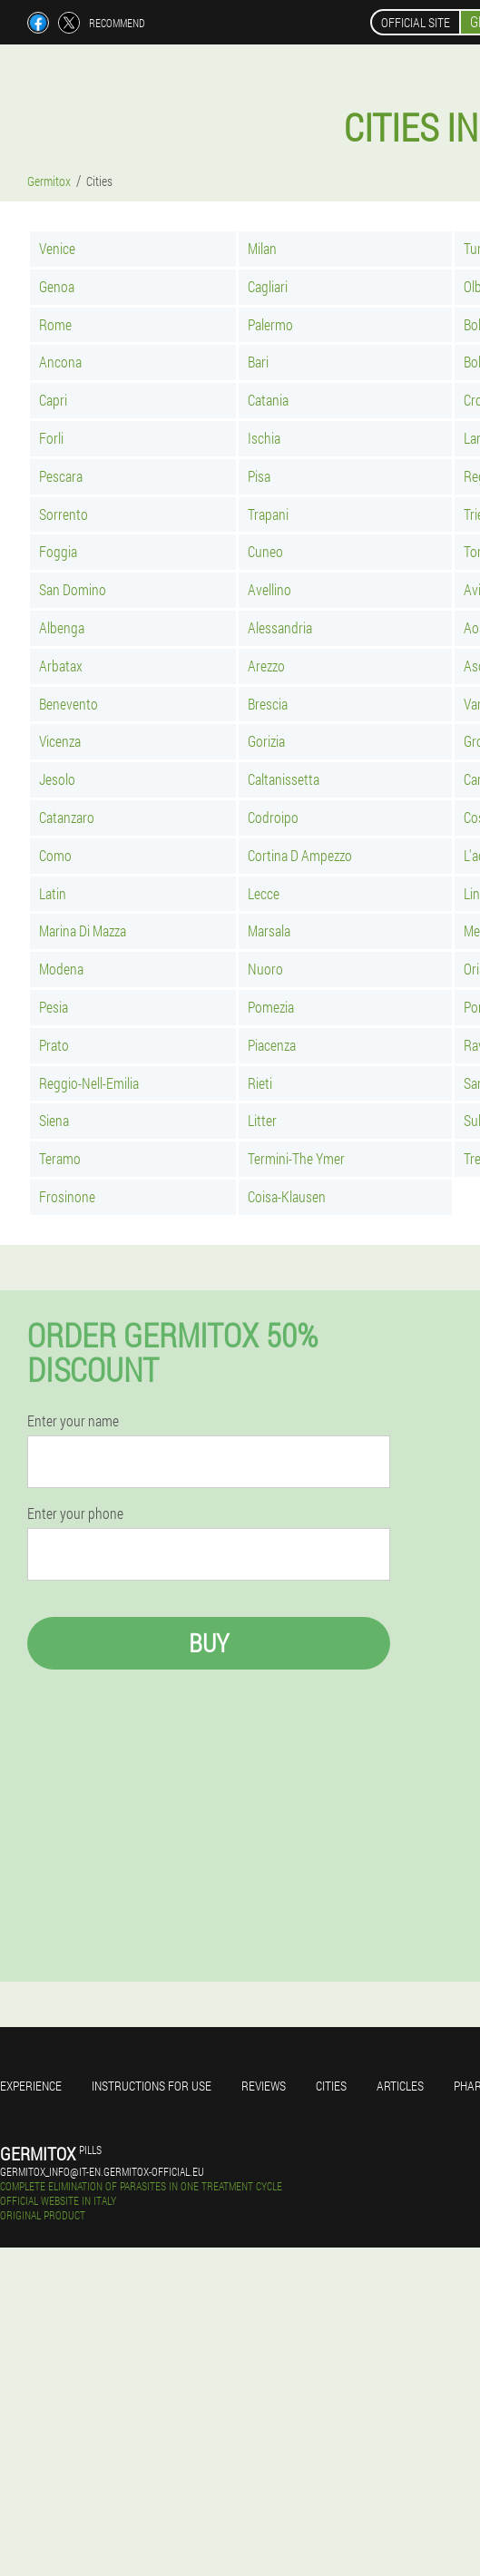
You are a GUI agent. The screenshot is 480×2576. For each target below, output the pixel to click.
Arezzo (266, 665)
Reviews (263, 2085)
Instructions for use (151, 2085)
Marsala (269, 930)
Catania (268, 399)
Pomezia (271, 1006)
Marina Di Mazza (82, 930)
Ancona (60, 361)
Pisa (259, 475)
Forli (51, 437)
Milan (262, 248)
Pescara (61, 475)
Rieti (260, 1082)
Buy (209, 1643)
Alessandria (280, 627)
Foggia (58, 551)
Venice (57, 248)
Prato (54, 1044)
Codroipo (273, 817)
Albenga (61, 627)
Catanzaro (66, 817)
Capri (53, 399)
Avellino (269, 589)
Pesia (53, 1006)
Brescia (268, 703)
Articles (400, 2085)
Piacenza (272, 1044)
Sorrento (63, 514)
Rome (55, 324)
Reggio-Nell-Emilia (89, 1082)
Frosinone (67, 1196)
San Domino (72, 589)
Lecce (263, 893)
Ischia (264, 437)
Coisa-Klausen (287, 1196)
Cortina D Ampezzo (300, 855)
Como (55, 855)
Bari (258, 361)
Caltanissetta (283, 778)
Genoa (56, 286)
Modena (61, 968)
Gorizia (266, 740)
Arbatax (61, 665)
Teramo (60, 1158)
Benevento (68, 703)
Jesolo (57, 778)
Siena (54, 1120)
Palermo (270, 324)
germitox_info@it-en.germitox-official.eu (102, 2171)
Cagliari (268, 286)
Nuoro (265, 968)
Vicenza (60, 740)
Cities (331, 2085)
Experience (31, 2085)
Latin (52, 893)
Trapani (268, 514)
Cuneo (265, 551)
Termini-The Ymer (296, 1158)
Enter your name (73, 1421)
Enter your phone (75, 1513)
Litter (262, 1120)
